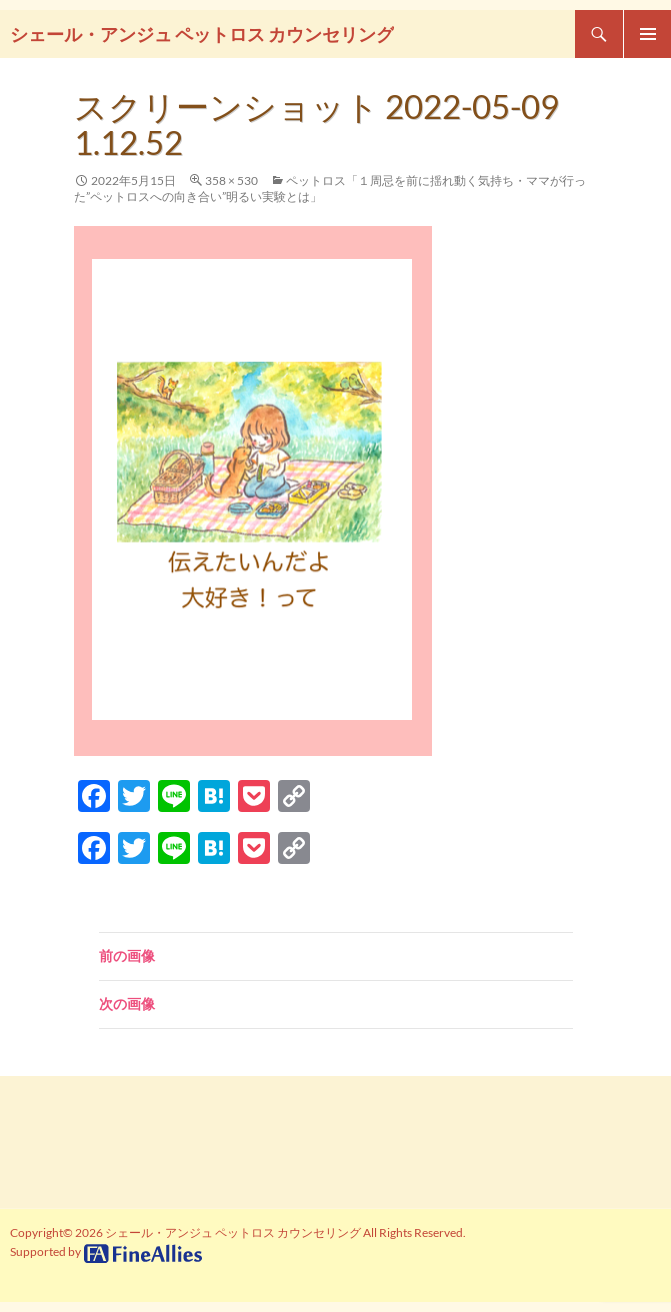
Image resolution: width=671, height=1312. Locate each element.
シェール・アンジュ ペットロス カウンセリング (202, 34)
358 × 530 (231, 180)
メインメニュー (647, 34)
